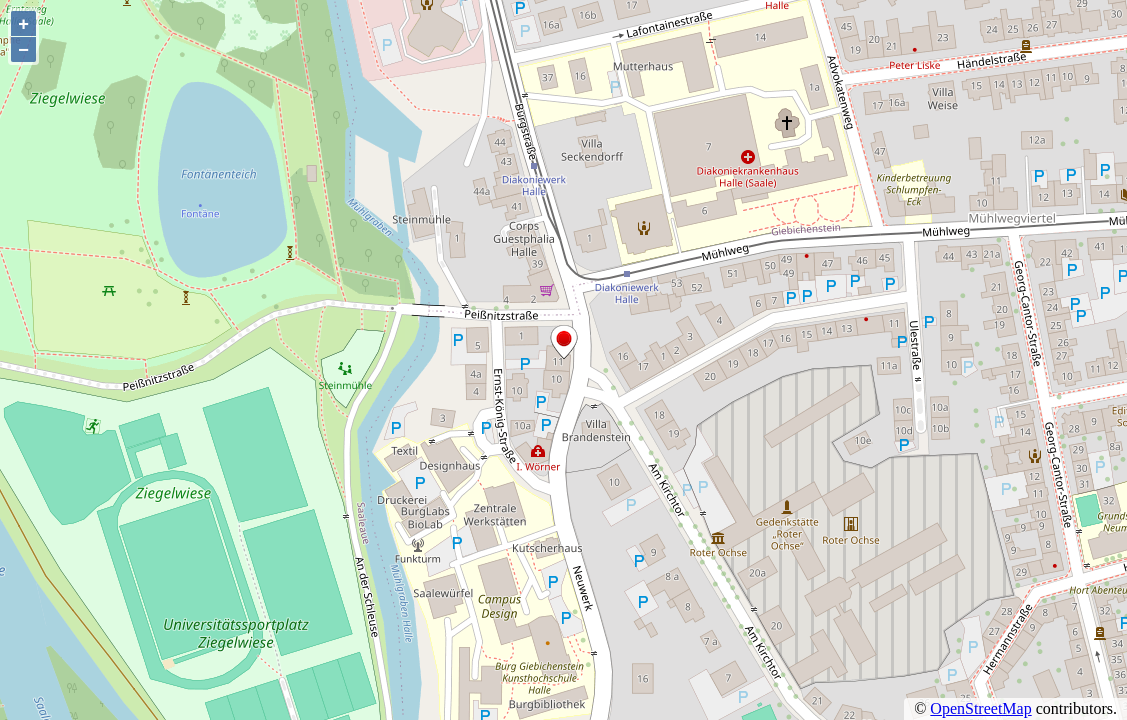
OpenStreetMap (980, 708)
